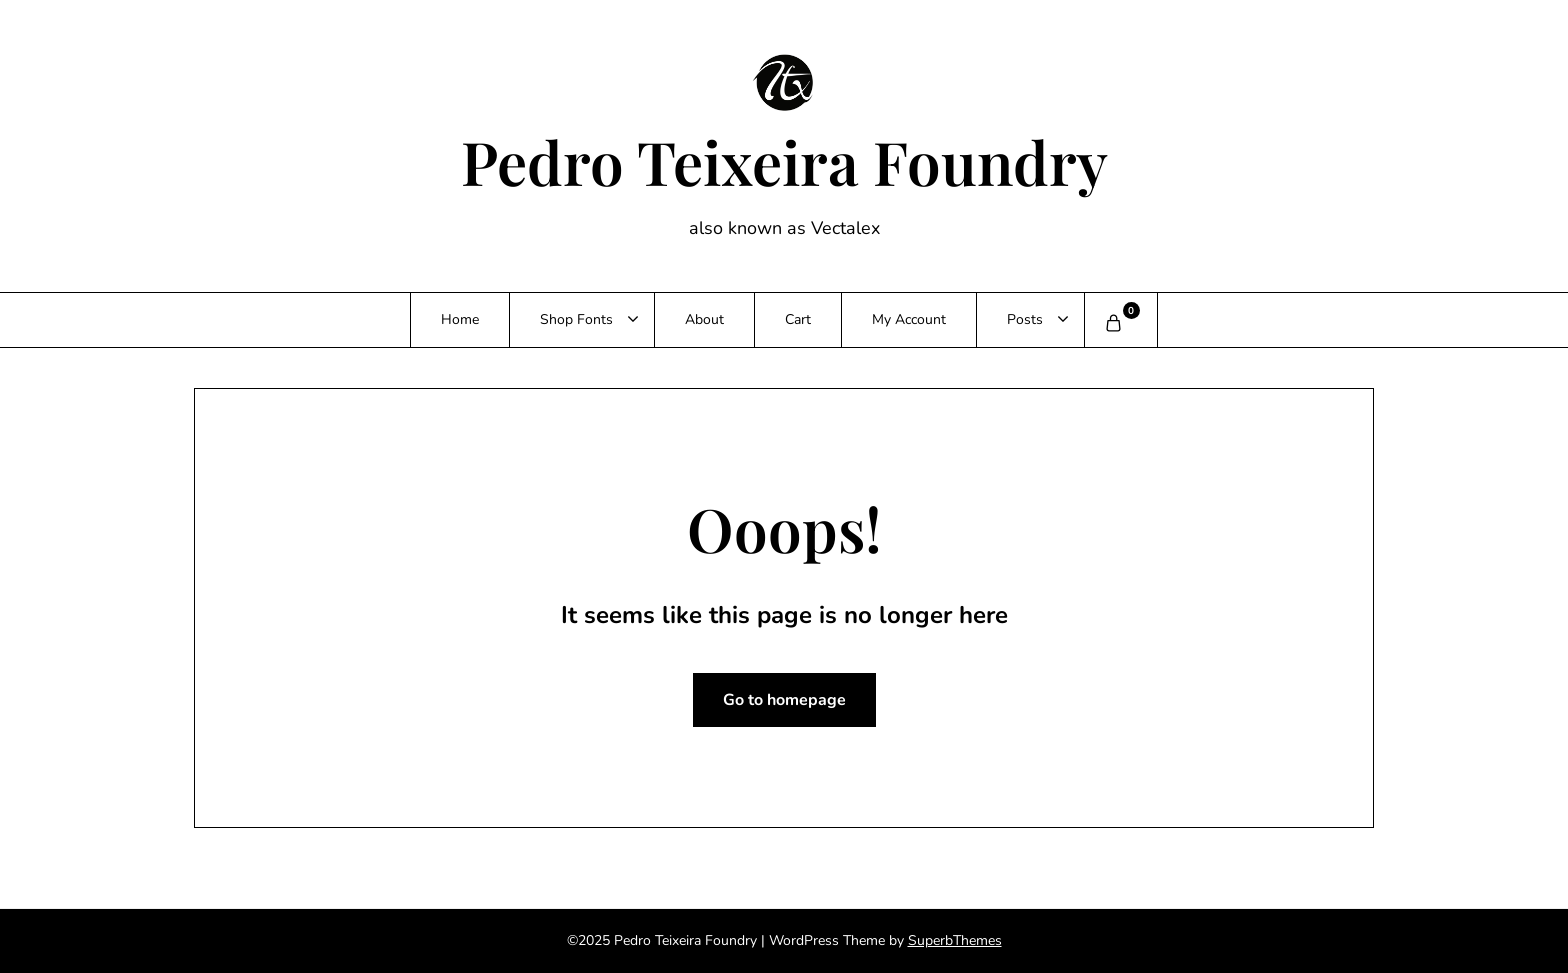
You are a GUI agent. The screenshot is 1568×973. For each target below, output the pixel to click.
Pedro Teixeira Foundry (784, 161)
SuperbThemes (955, 940)
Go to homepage (784, 700)
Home (460, 319)
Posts (1025, 319)
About (704, 319)
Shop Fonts (576, 319)
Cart (798, 319)
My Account (909, 319)
